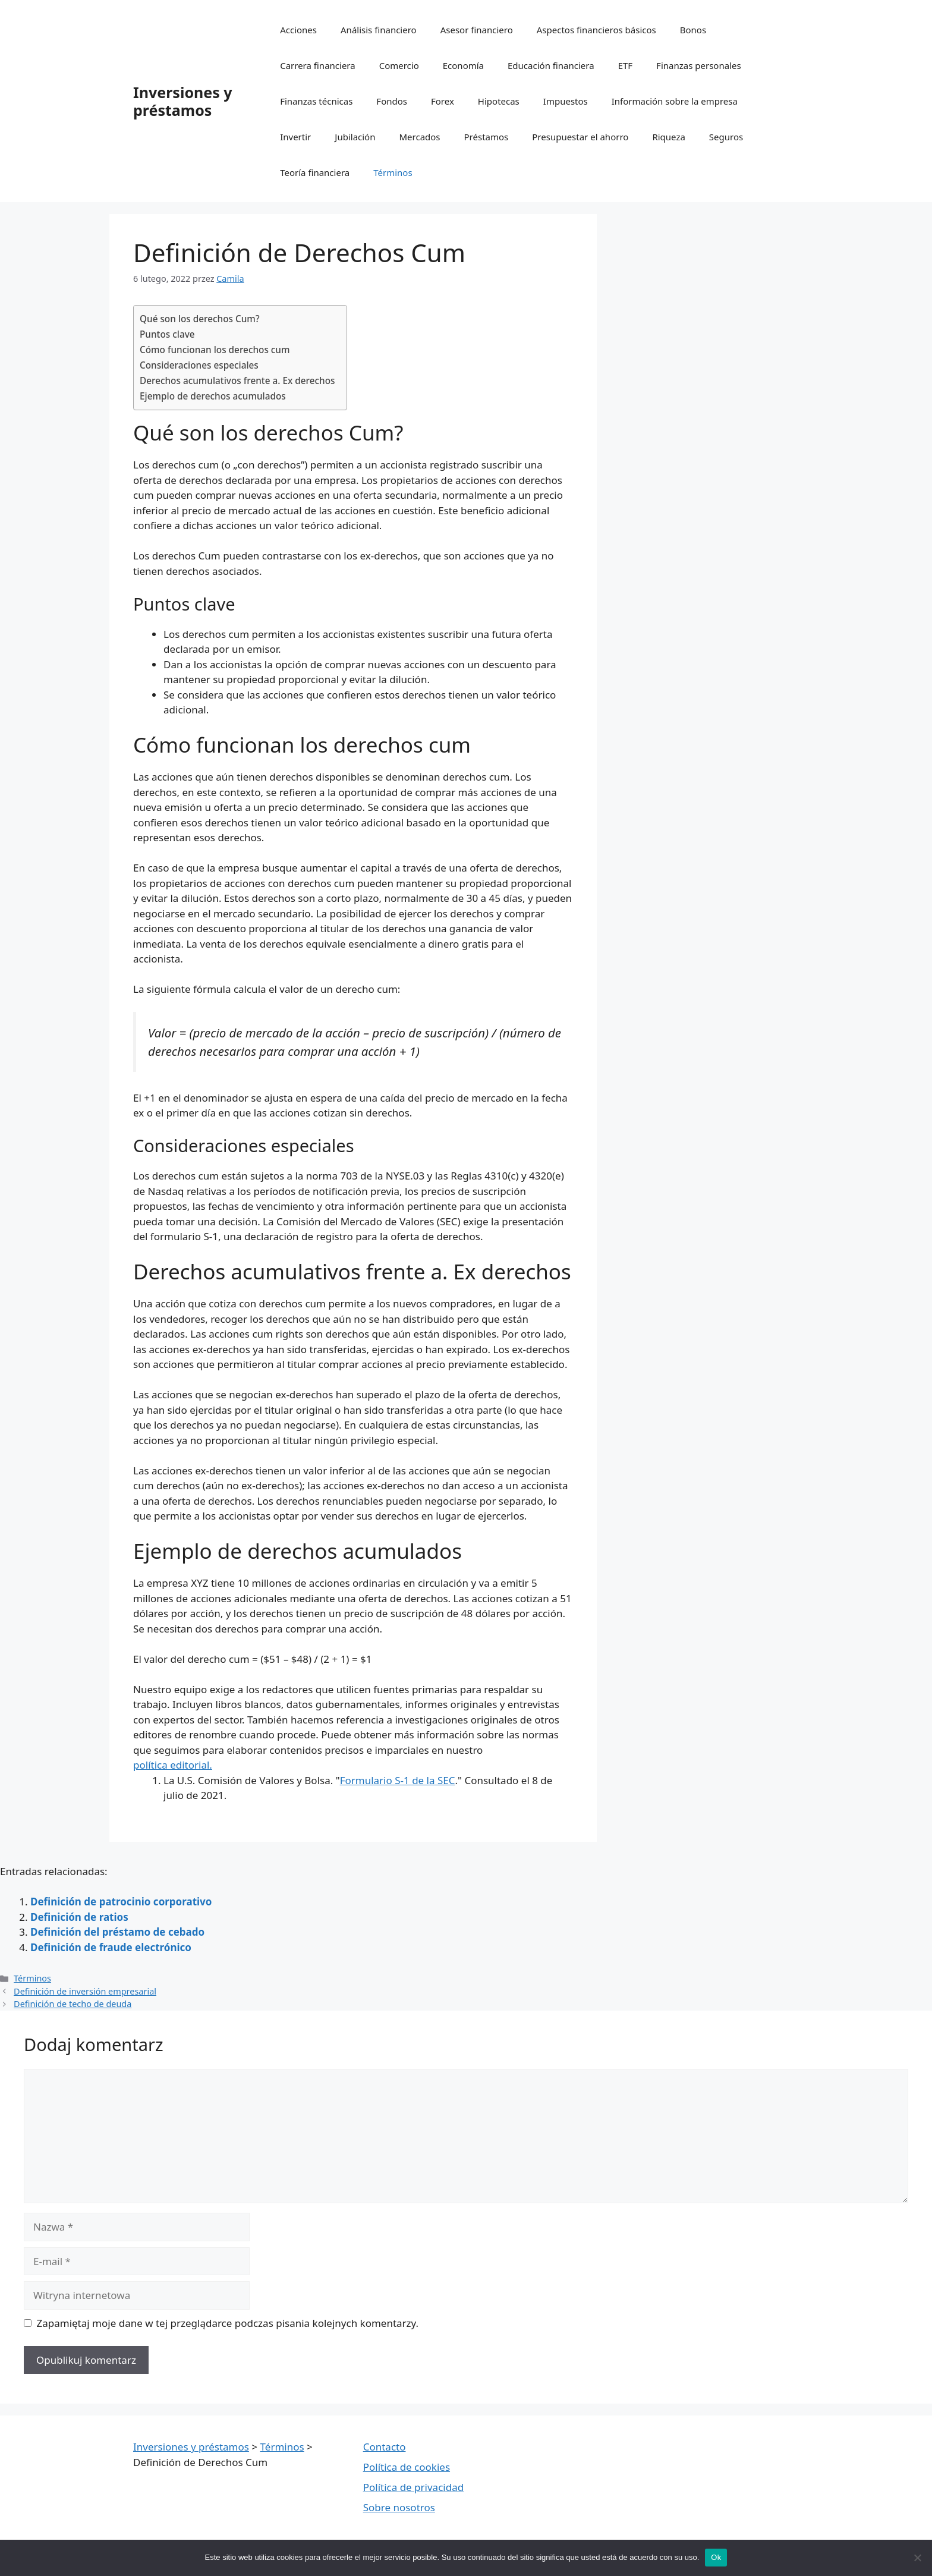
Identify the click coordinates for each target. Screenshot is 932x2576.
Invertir (295, 137)
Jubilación (355, 137)
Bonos (693, 30)
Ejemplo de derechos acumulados (214, 396)
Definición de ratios (79, 1917)
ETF (625, 65)
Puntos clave (167, 334)
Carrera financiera (317, 65)
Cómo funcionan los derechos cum (214, 350)
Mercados (419, 137)
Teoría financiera (315, 172)
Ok (716, 2557)
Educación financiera (551, 65)
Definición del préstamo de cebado (117, 1932)
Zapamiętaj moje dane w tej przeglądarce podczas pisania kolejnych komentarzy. (228, 2323)
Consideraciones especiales (199, 365)
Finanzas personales (698, 65)
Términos (392, 172)
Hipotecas (498, 101)
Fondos (391, 101)
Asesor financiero (476, 30)
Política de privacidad (413, 2487)
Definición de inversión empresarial (85, 1991)
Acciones (298, 30)
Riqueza (668, 137)
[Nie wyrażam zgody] (917, 2558)
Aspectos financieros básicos (596, 30)
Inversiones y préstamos (182, 101)
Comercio (399, 65)
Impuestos (565, 101)
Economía (463, 65)
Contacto (384, 2447)
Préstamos (486, 137)
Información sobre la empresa (675, 101)
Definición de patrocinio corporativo (121, 1901)
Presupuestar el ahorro (580, 137)
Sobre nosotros (399, 2507)
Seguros (726, 137)
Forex (442, 101)
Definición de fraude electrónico (110, 1947)
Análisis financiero (379, 30)
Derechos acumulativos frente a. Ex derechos (237, 380)
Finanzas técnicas (316, 101)
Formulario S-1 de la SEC (397, 1780)
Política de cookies (406, 2467)
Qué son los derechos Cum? (200, 319)
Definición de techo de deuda (72, 2003)
